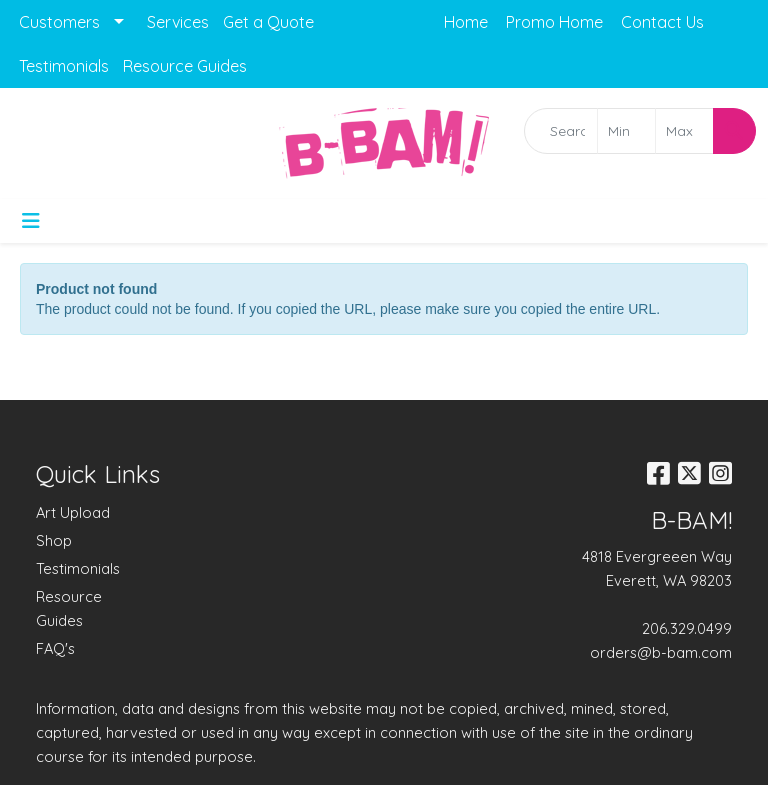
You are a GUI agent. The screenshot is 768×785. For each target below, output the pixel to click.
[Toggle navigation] (31, 221)
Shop (54, 540)
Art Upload (73, 512)
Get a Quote (268, 22)
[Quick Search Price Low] (626, 131)
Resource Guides (185, 66)
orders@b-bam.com (661, 652)
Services (178, 22)
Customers (59, 22)
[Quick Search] (561, 131)
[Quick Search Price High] (684, 131)
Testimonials (64, 66)
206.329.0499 (687, 628)
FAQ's (55, 648)
